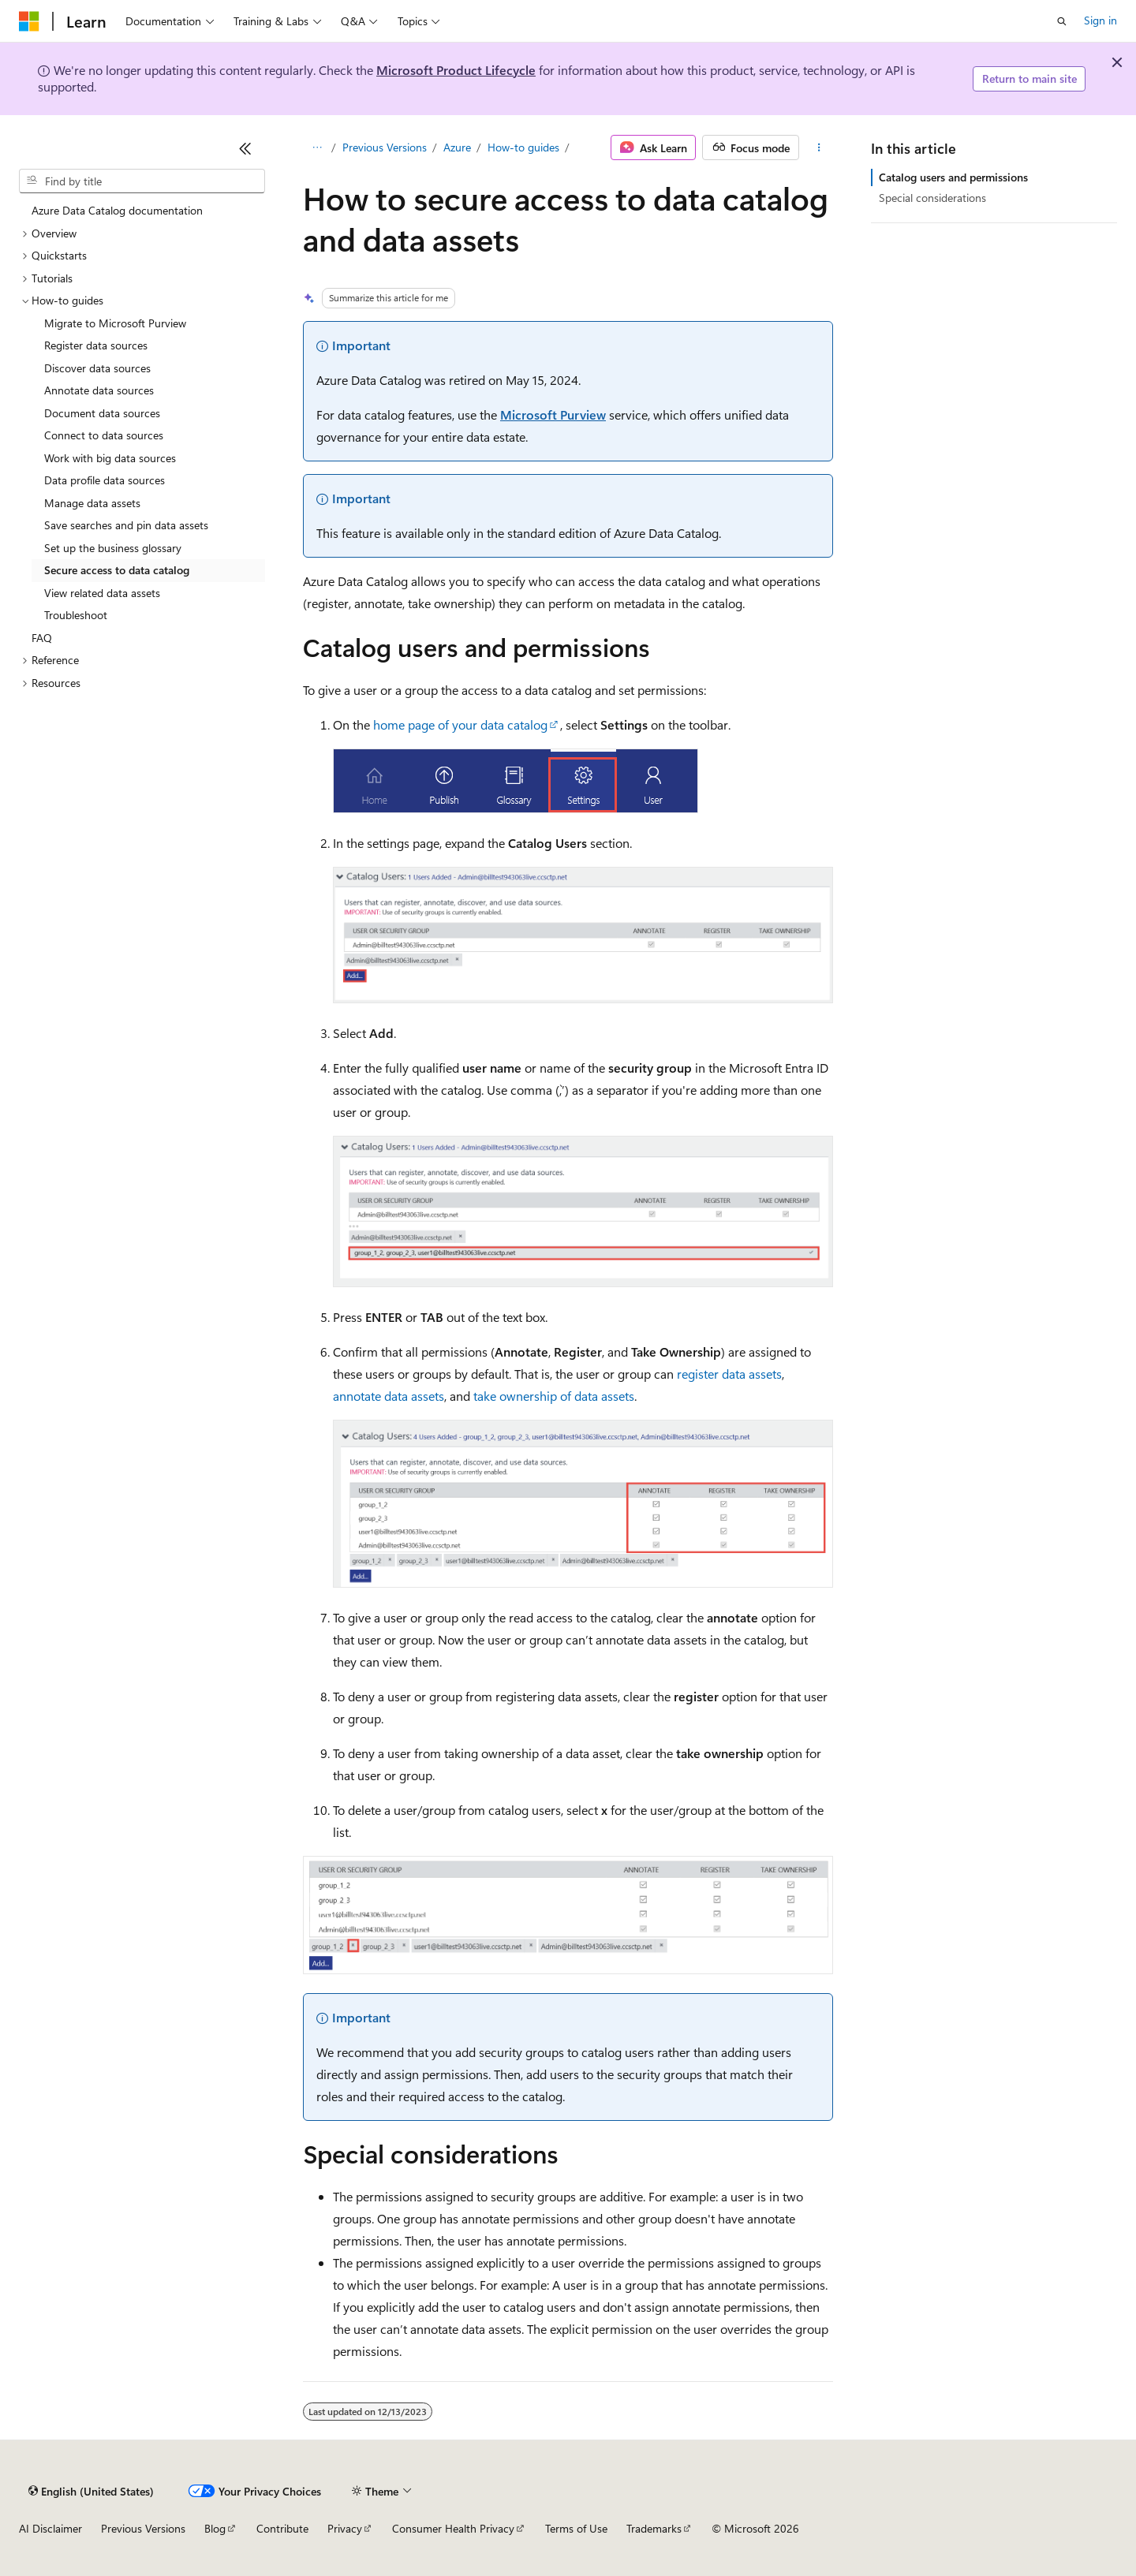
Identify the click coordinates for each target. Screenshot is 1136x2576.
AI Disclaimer (50, 2528)
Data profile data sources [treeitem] (104, 479)
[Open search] (1062, 21)
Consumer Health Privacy (453, 2528)
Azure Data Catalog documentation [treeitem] (117, 210)
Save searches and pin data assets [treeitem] (126, 524)
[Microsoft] (29, 21)
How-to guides (523, 147)
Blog (215, 2528)
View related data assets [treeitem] (102, 592)
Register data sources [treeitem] (96, 345)
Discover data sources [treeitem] (97, 367)
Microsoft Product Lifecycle (456, 70)
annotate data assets (388, 1395)
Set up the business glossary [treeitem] (112, 547)
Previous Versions (384, 147)
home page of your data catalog (460, 724)
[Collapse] (245, 148)
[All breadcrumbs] (317, 147)
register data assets (729, 1373)
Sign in (1100, 20)
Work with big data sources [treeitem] (110, 457)
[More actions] (819, 147)
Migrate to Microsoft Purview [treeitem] (115, 322)
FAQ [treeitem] (42, 637)
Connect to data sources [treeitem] (103, 434)
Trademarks (654, 2528)
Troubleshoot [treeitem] (75, 614)
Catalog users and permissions (953, 177)
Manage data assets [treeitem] (92, 502)
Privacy (344, 2528)
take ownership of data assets (553, 1395)
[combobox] (142, 181)
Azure (457, 147)
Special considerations (932, 197)
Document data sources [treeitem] (102, 412)
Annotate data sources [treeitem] (99, 390)
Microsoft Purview (553, 414)
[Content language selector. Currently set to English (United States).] (91, 2490)
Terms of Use (576, 2528)
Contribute (282, 2528)
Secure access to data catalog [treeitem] (116, 569)
